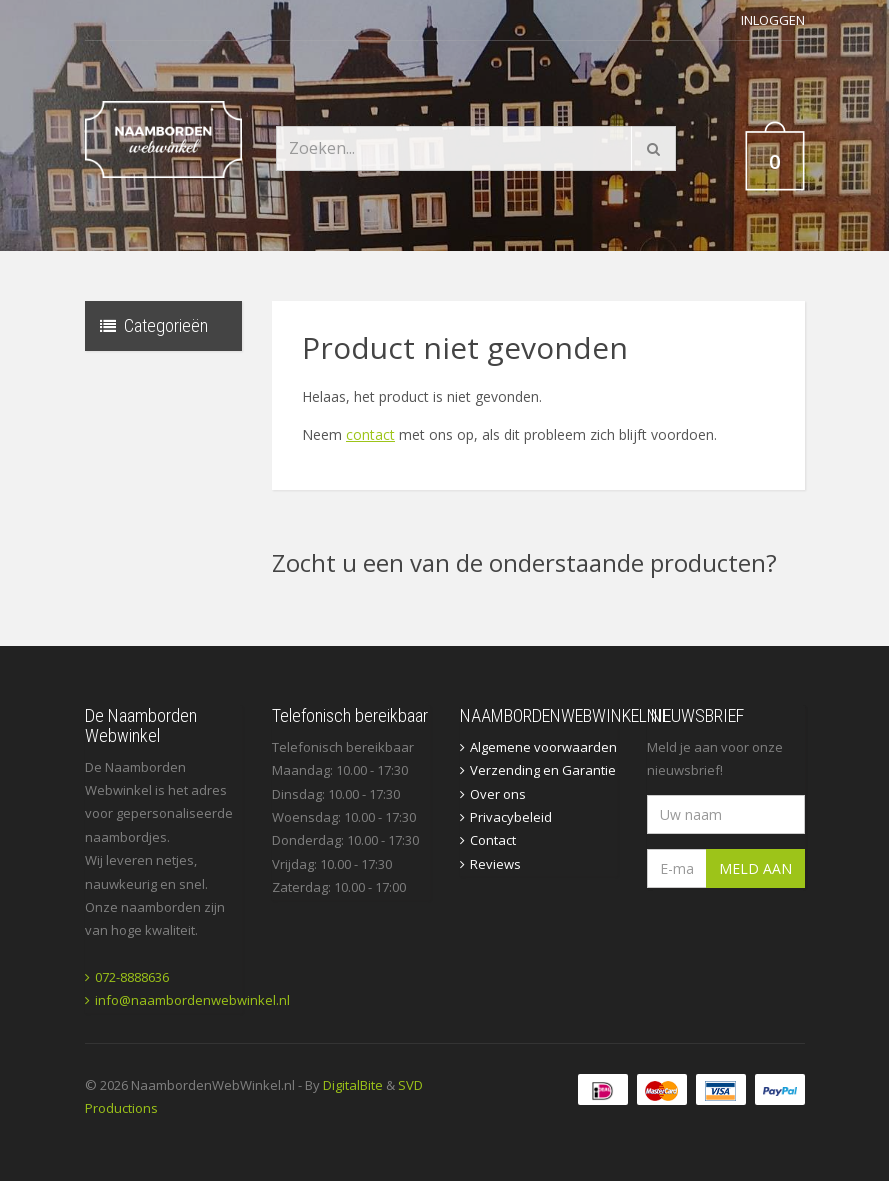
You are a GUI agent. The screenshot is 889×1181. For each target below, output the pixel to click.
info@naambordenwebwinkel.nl (192, 1000)
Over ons (498, 794)
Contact (493, 840)
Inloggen (773, 20)
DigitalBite (353, 1085)
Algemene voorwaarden (543, 747)
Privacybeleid (511, 817)
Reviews (495, 864)
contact (370, 434)
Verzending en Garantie (543, 770)
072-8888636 (132, 977)
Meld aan (755, 868)
